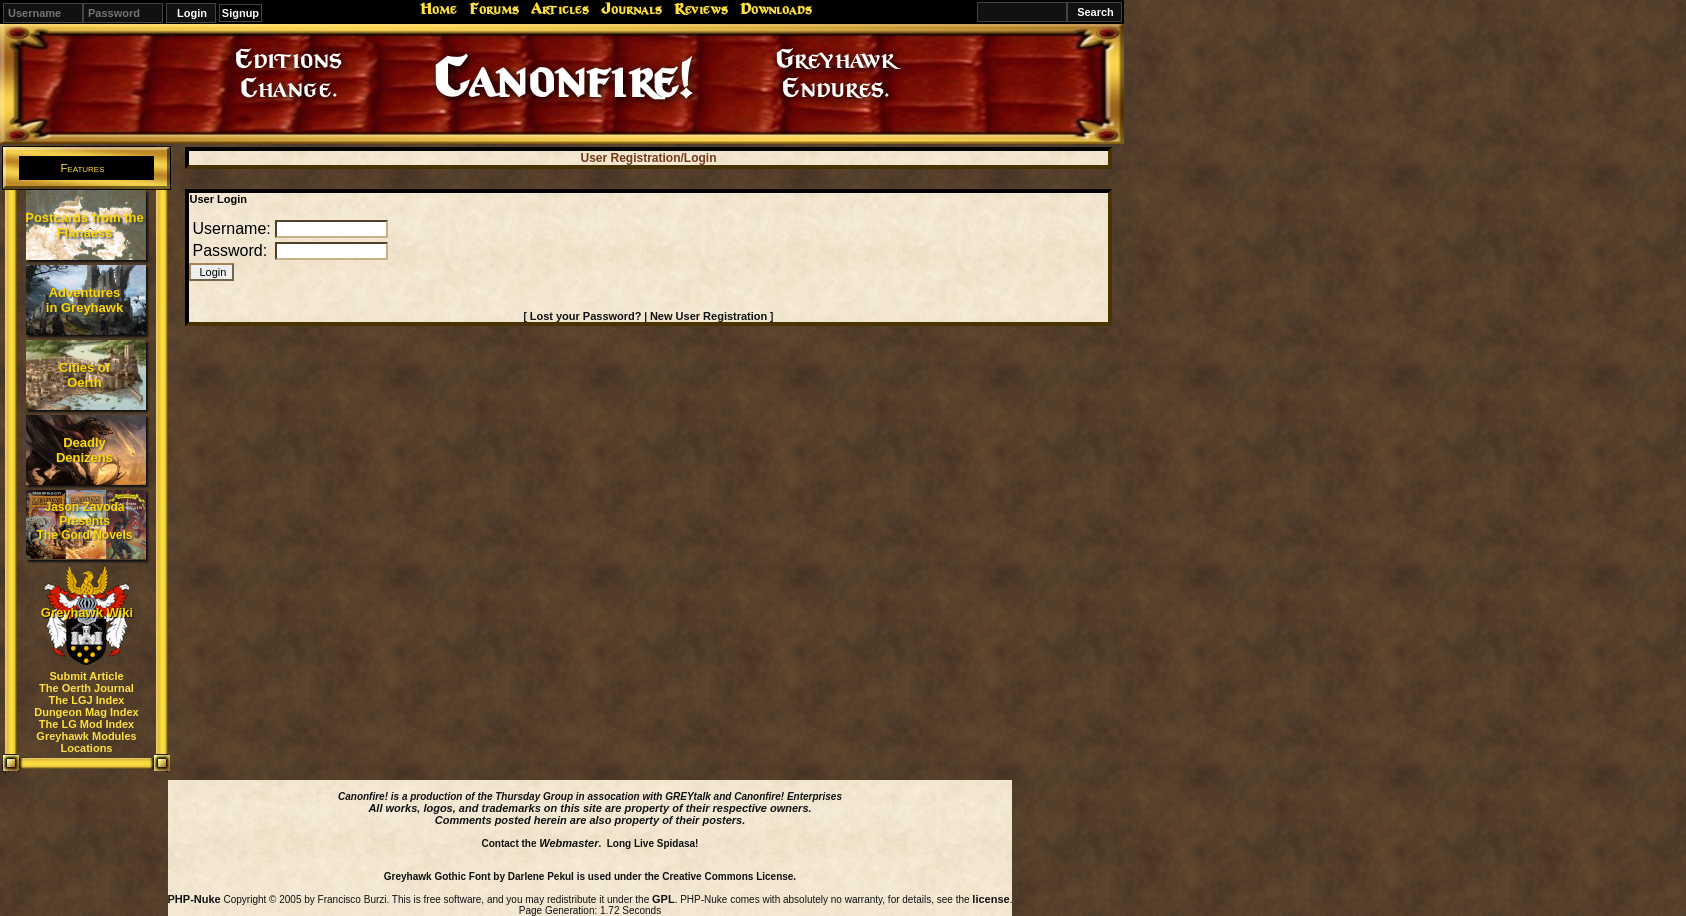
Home (438, 9)
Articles (560, 9)
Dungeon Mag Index (86, 712)
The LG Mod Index (86, 724)
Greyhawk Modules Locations (86, 742)
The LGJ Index (87, 700)
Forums (494, 9)
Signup (240, 13)
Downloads (776, 9)
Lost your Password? (586, 316)
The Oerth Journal (86, 688)
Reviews (701, 9)
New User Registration (708, 316)
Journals (631, 9)
